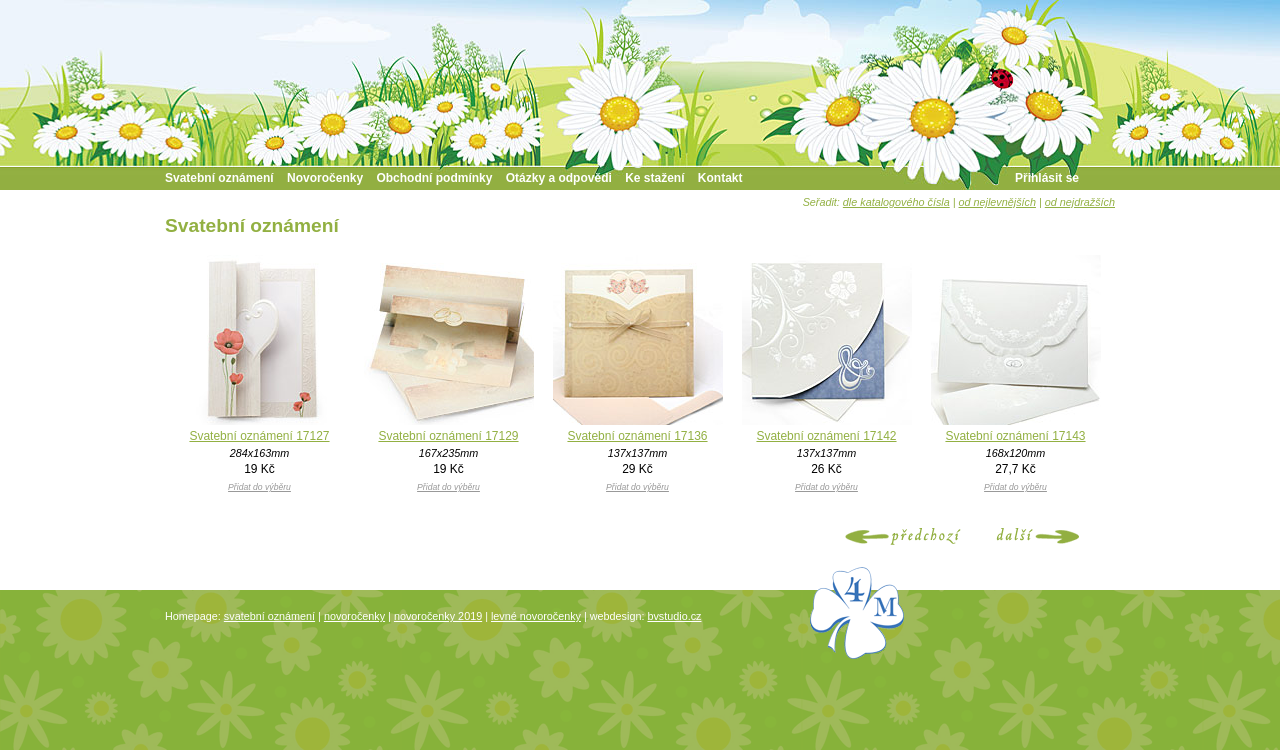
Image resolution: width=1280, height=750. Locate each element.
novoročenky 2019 (438, 616)
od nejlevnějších (997, 202)
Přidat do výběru (259, 487)
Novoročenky (325, 178)
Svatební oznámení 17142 (826, 436)
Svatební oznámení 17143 (1015, 436)
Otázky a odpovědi (559, 178)
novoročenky (354, 616)
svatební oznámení (269, 616)
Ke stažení (654, 178)
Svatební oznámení (219, 178)
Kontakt (720, 178)
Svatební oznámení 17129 (448, 436)
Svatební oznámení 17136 (637, 436)
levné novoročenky (536, 616)
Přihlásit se (1047, 178)
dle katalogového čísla (896, 202)
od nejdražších (1080, 202)
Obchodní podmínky (434, 178)
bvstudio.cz (674, 616)
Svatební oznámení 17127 (259, 436)
